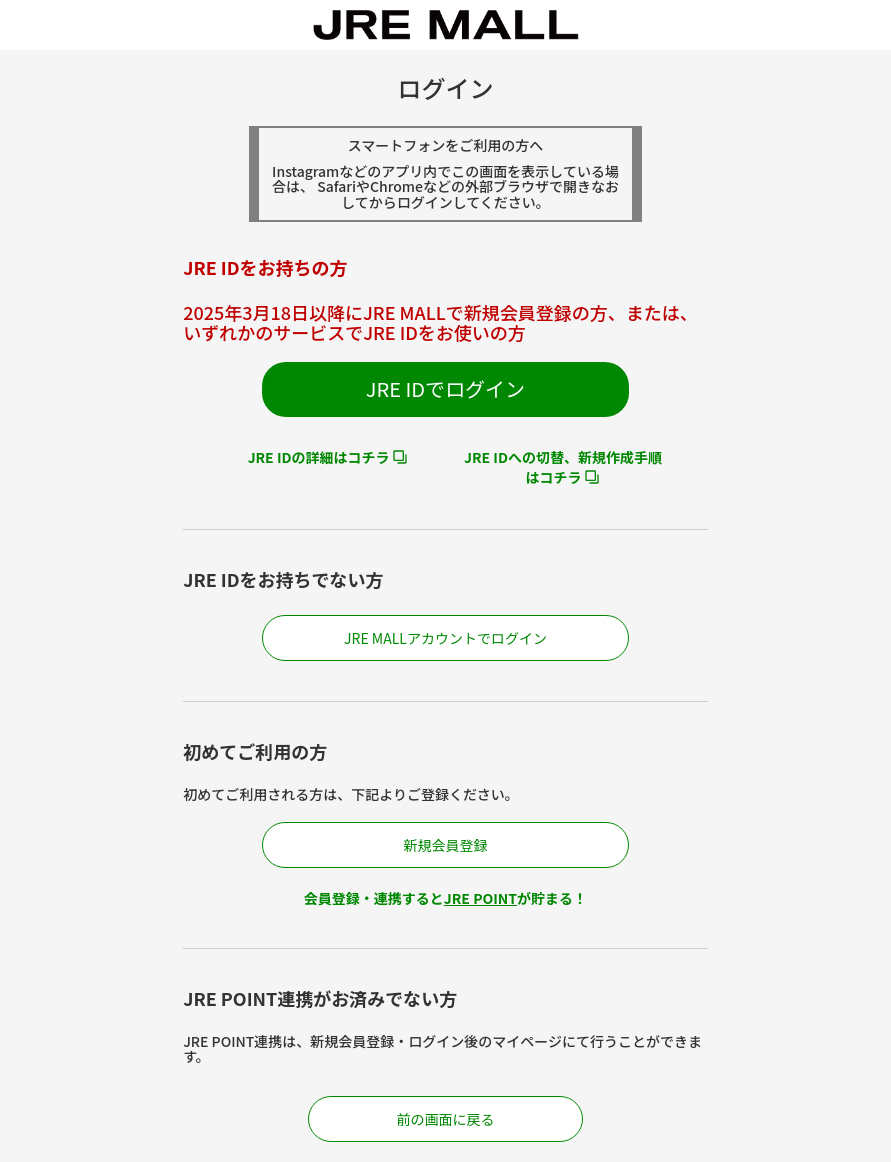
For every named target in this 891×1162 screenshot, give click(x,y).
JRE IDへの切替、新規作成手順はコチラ (563, 467)
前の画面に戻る (446, 1119)
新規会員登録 (445, 845)
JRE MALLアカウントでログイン (445, 638)
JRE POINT (480, 898)
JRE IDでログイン (445, 388)
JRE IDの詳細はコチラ (319, 457)
